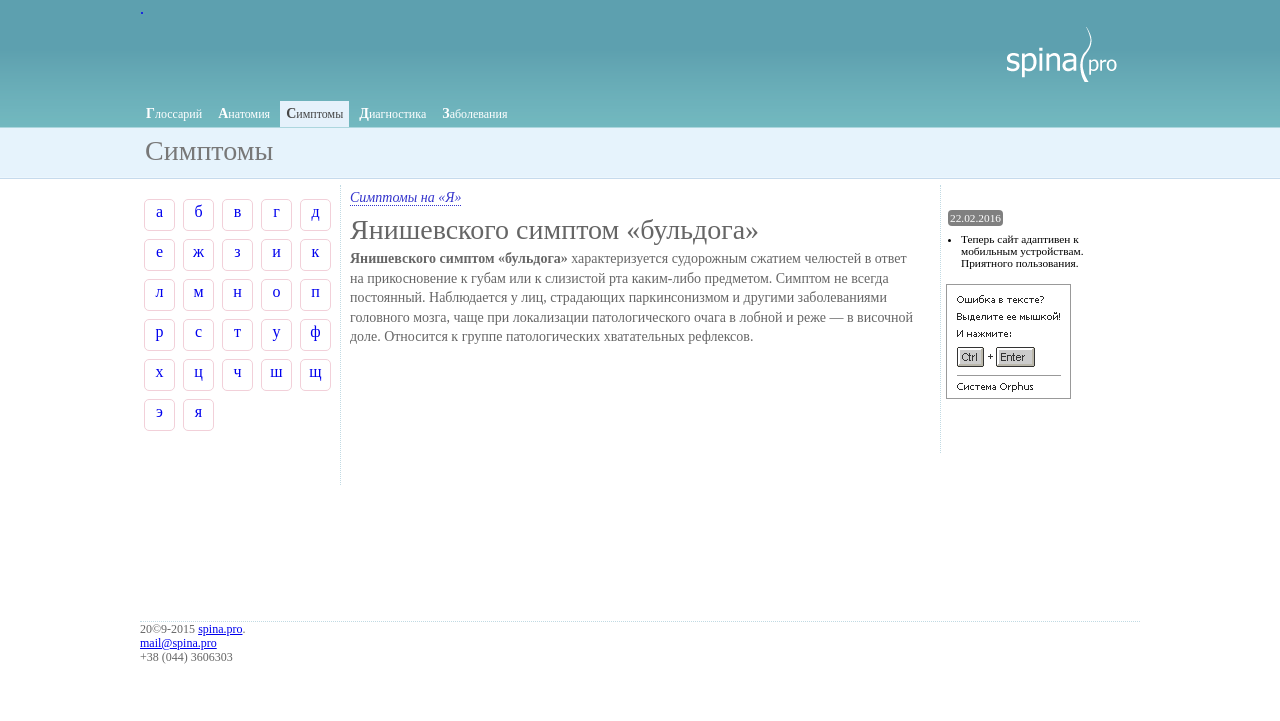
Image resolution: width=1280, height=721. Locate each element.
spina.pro (220, 629)
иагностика (392, 113)
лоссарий (174, 113)
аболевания (474, 113)
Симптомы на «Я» (405, 197)
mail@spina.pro (178, 643)
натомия (244, 113)
